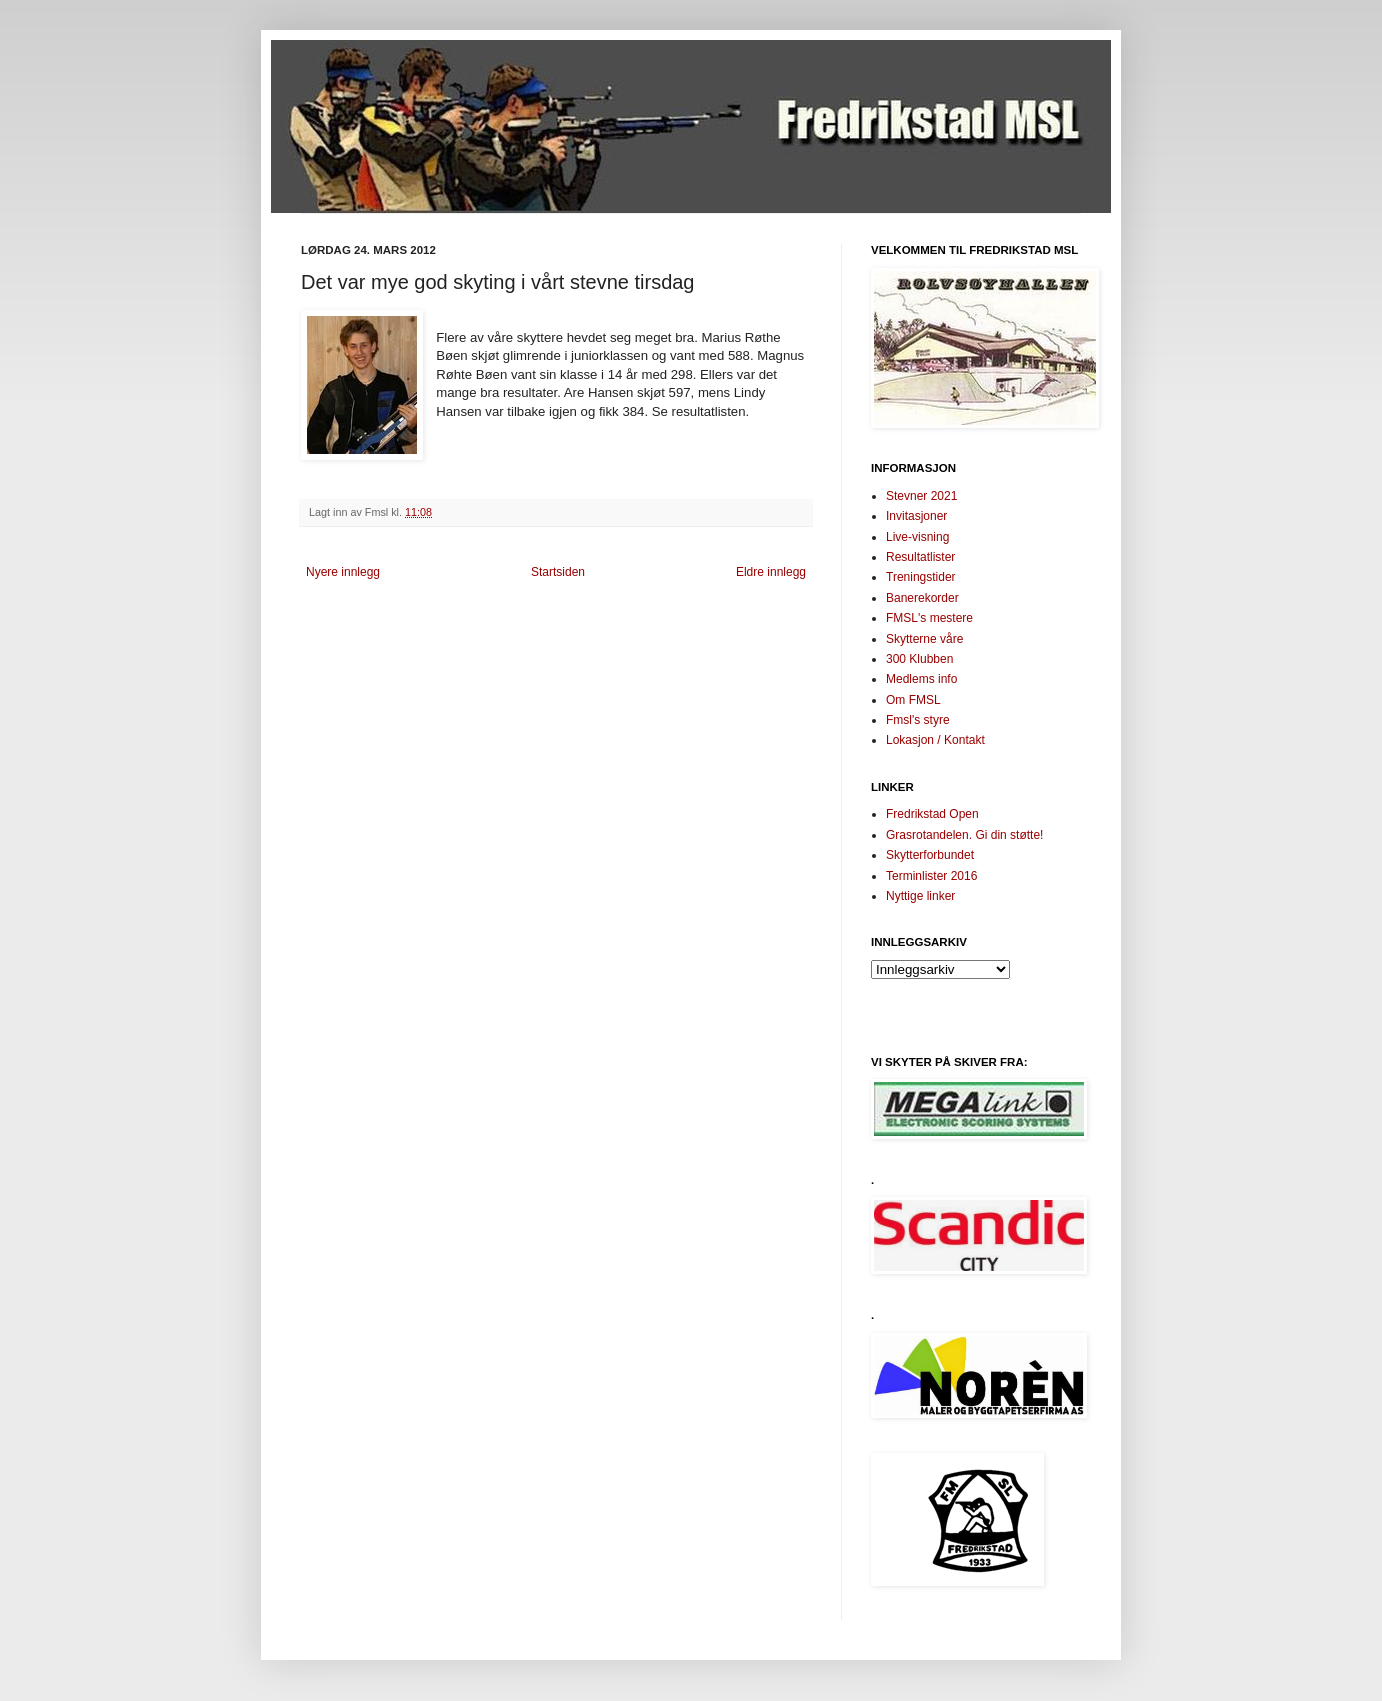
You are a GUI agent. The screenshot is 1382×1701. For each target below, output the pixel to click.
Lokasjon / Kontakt (935, 740)
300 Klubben (919, 659)
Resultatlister (920, 557)
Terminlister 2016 (931, 876)
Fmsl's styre (918, 720)
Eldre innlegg (771, 572)
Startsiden (558, 572)
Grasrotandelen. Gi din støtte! (964, 835)
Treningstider (921, 577)
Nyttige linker (920, 896)
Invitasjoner (916, 516)
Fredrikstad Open (932, 814)
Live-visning (917, 537)
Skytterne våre (924, 639)
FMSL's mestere (929, 618)
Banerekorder (922, 598)
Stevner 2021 (921, 496)
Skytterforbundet (930, 855)
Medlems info (921, 679)
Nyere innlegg (343, 572)
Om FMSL (913, 700)
